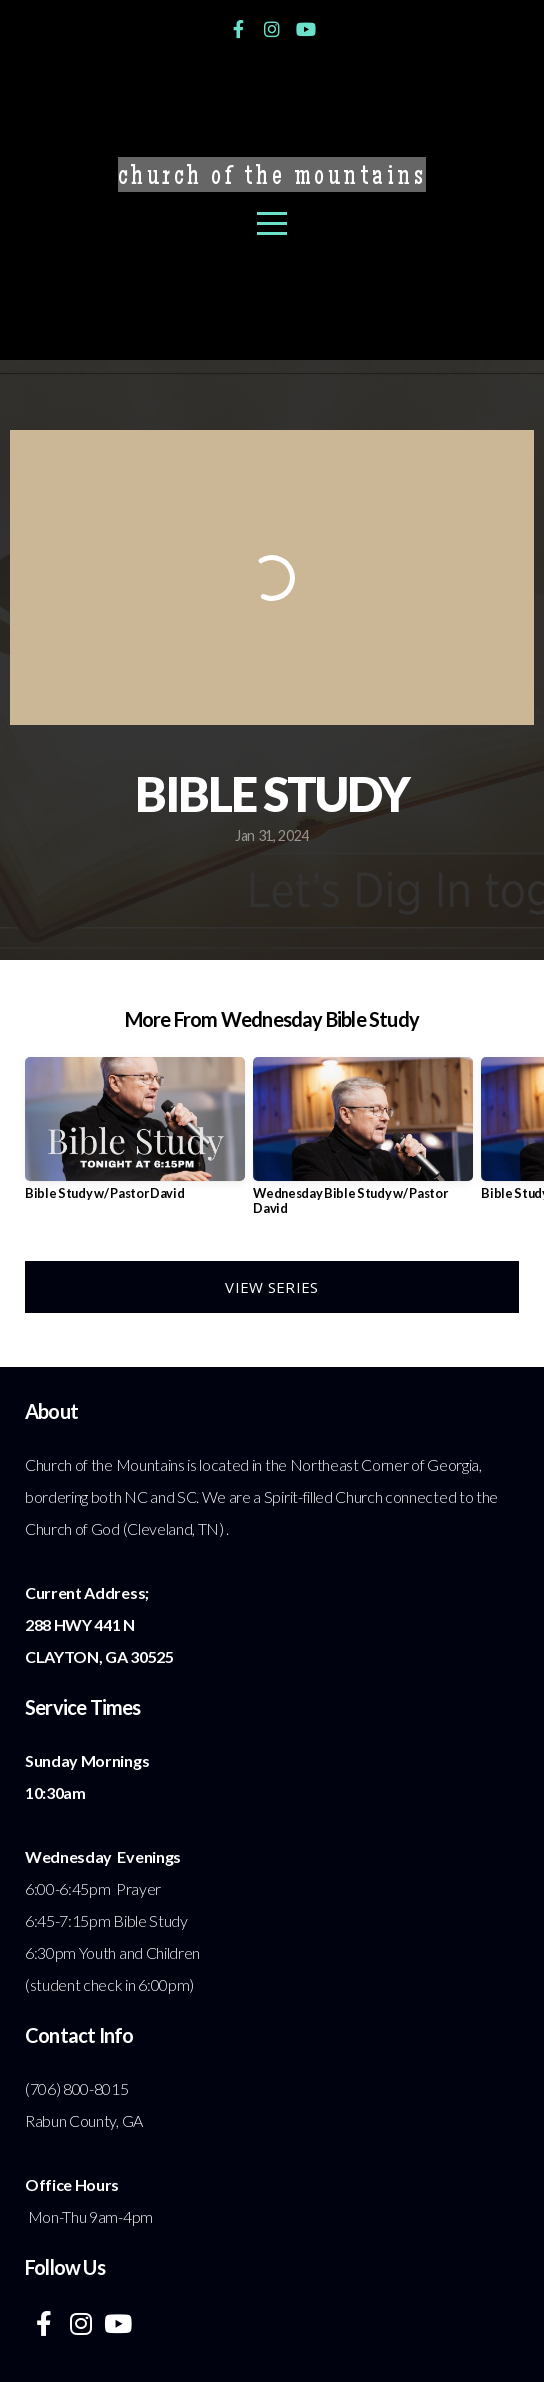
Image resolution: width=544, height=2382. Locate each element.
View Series (271, 1287)
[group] (135, 1136)
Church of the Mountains (272, 178)
